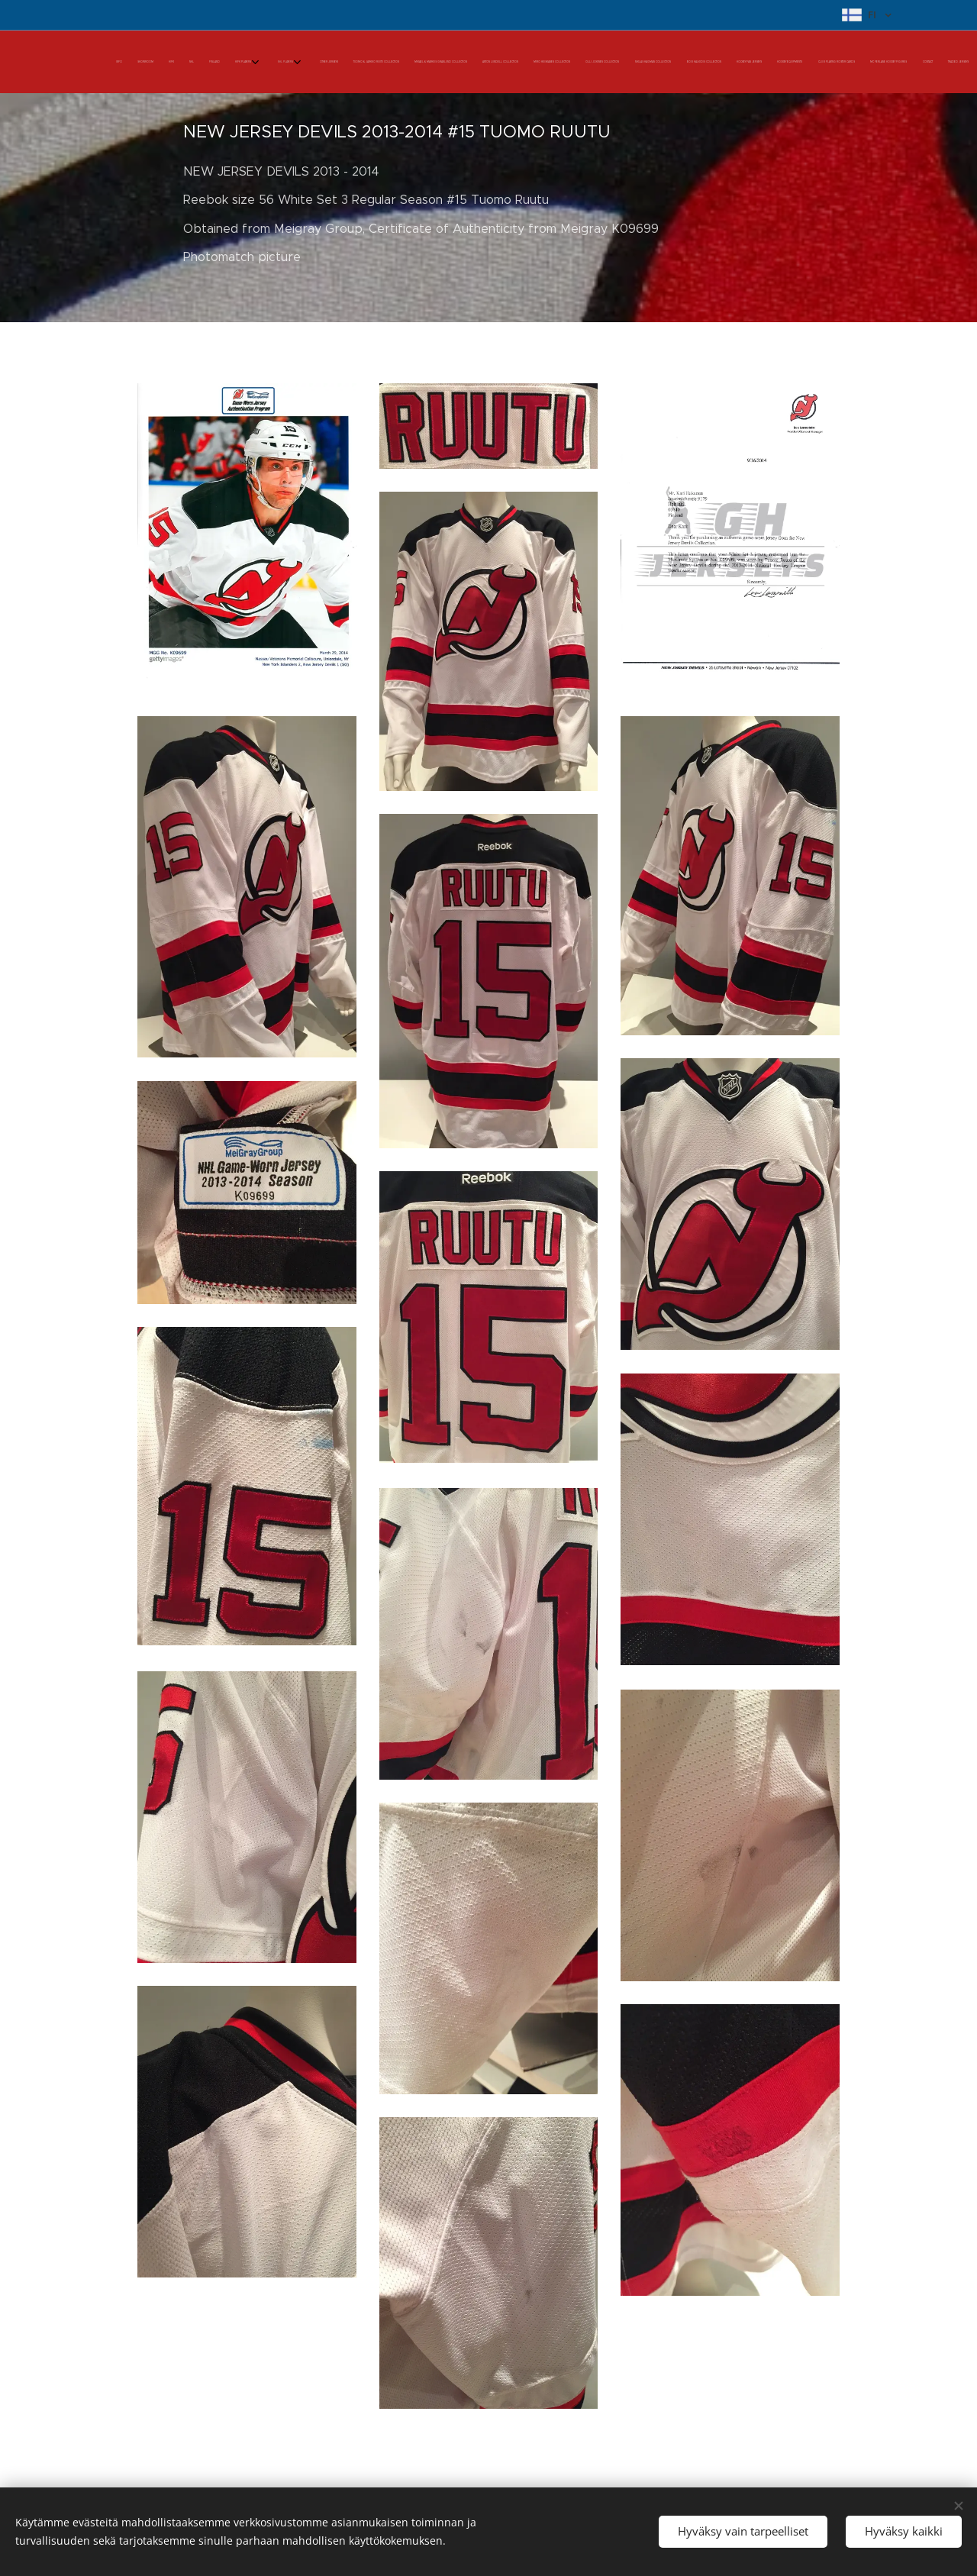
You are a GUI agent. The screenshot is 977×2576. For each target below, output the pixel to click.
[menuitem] (566, 62)
